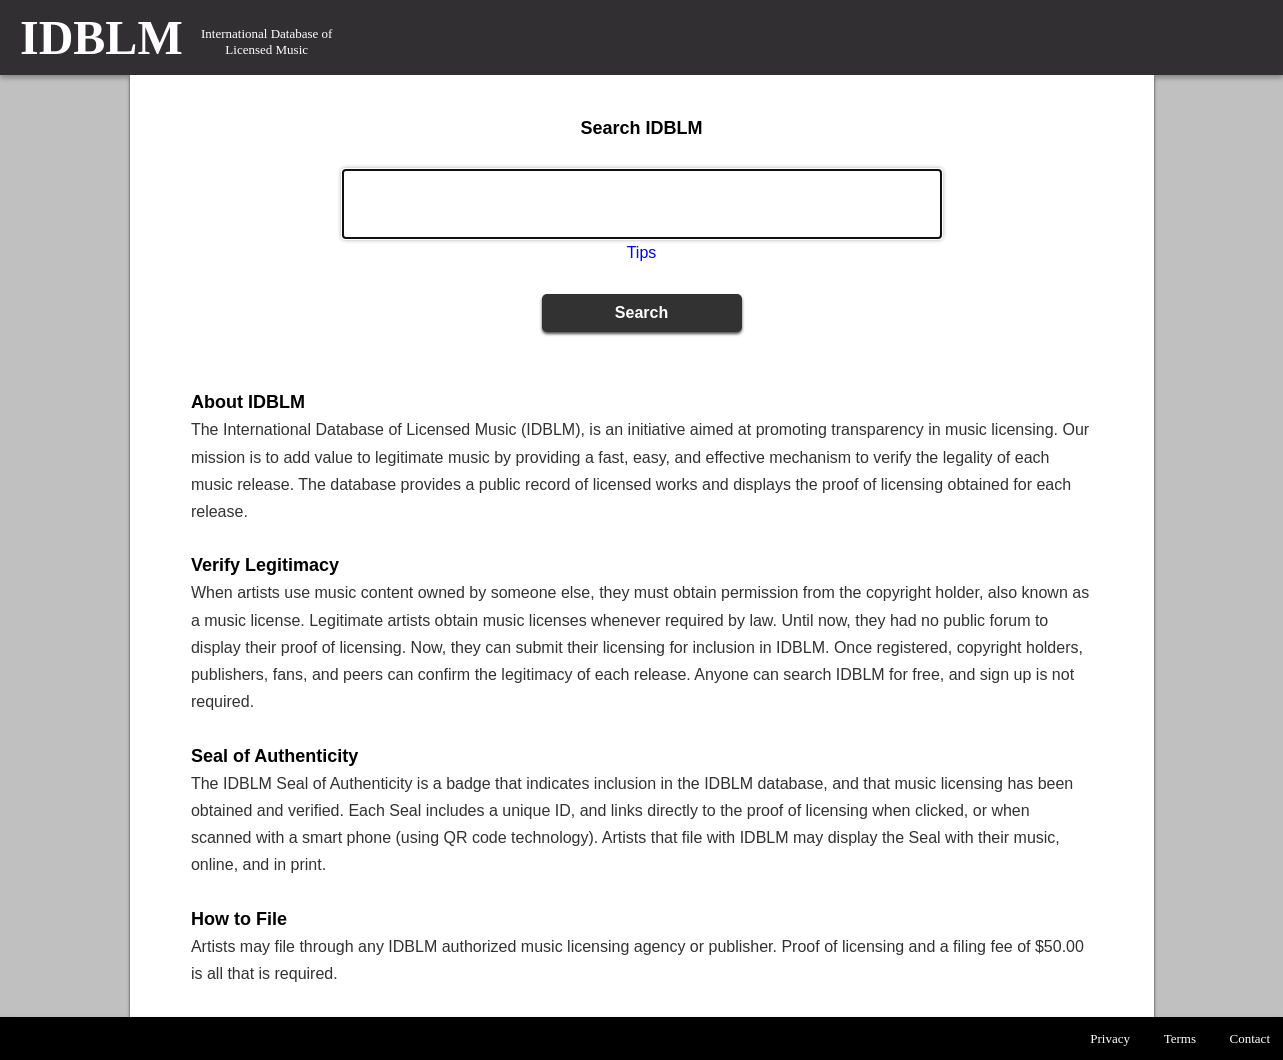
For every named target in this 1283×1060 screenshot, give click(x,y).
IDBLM (101, 37)
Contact (1250, 1038)
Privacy (1110, 1038)
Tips (642, 252)
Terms (1180, 1038)
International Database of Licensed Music (266, 41)
